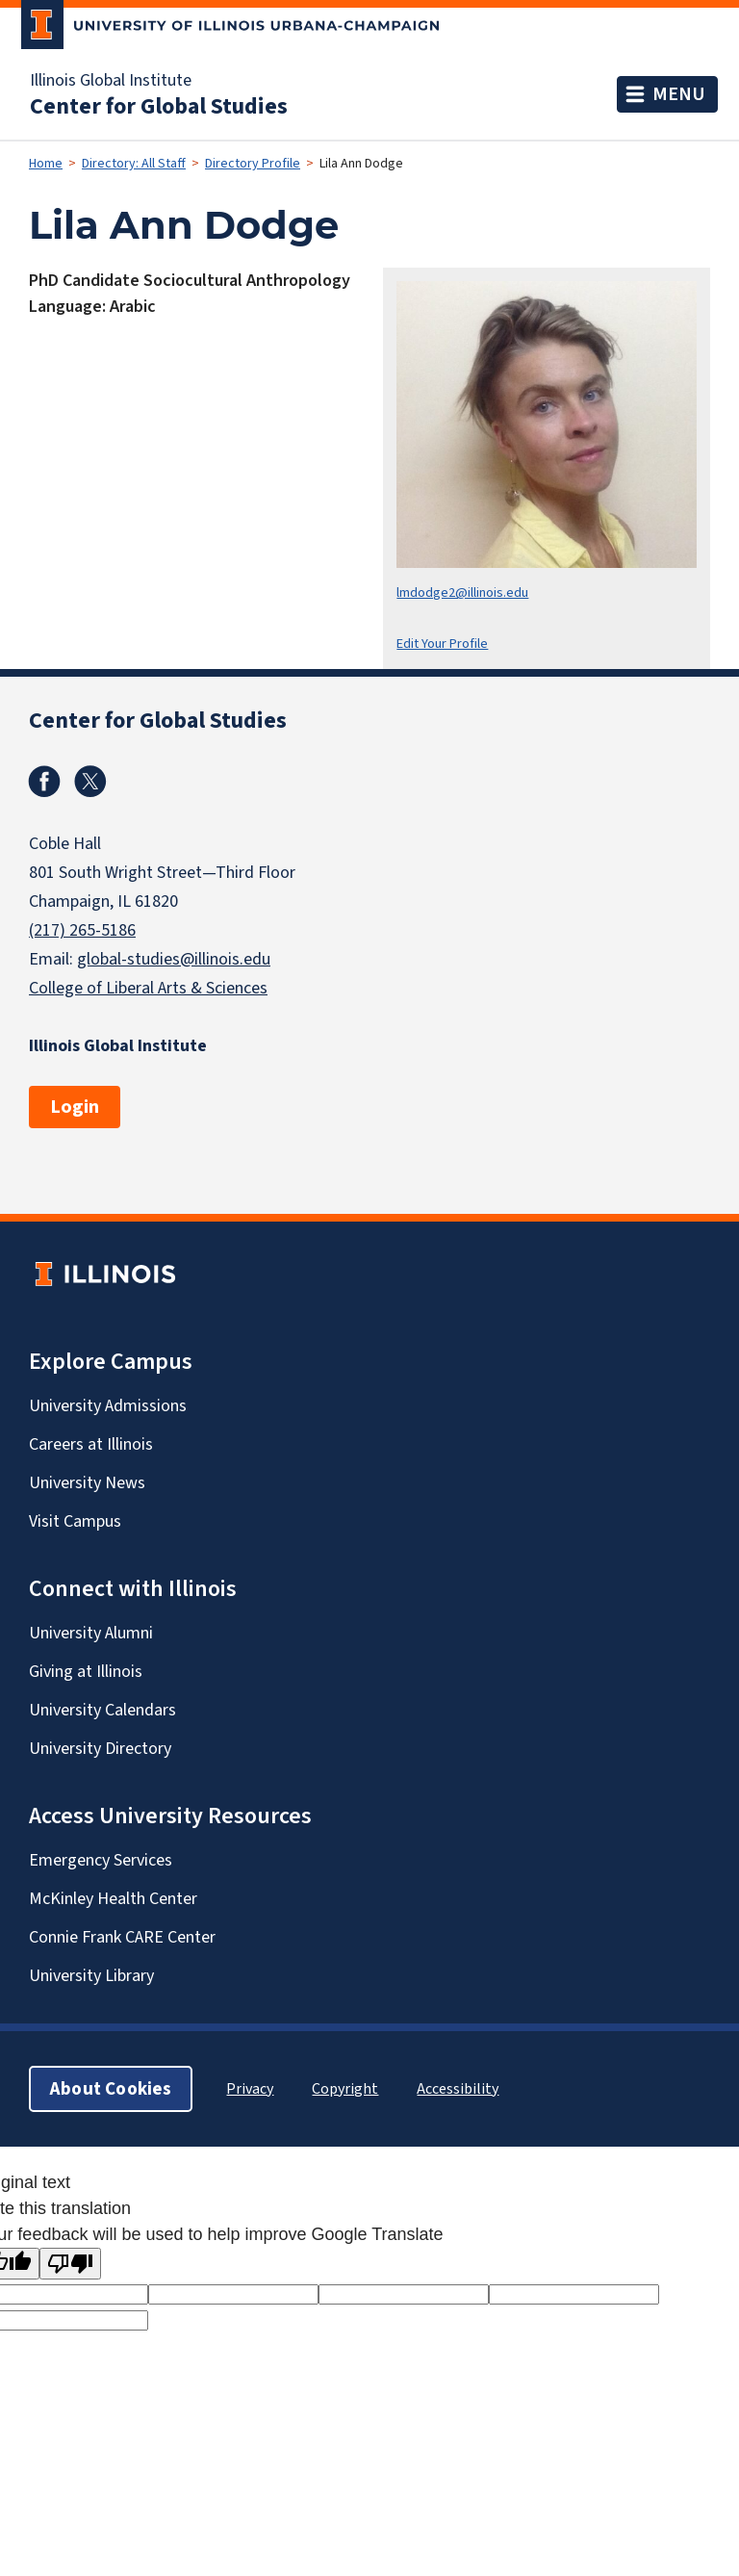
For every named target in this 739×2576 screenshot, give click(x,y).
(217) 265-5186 (82, 929)
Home (46, 163)
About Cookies (110, 2088)
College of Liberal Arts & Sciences (148, 987)
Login (74, 1107)
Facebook (44, 781)
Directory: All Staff (134, 163)
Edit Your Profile (442, 643)
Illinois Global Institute (110, 79)
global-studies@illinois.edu (173, 958)
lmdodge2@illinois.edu (462, 592)
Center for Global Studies (159, 105)
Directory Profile (252, 163)
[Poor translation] (70, 2264)
